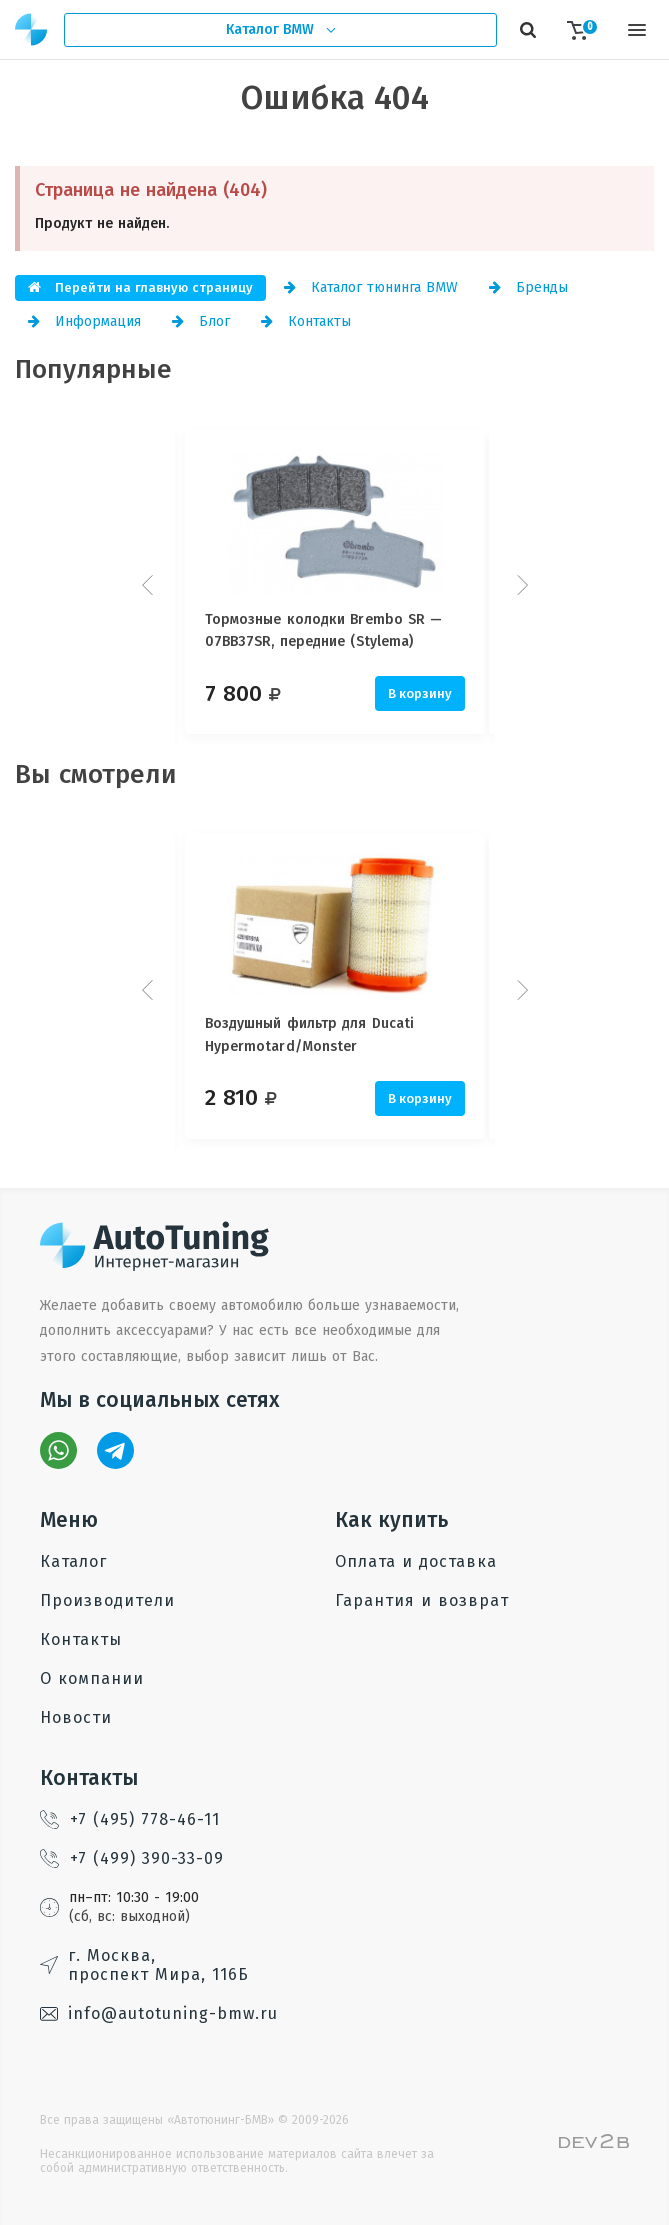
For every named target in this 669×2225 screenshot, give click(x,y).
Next (520, 585)
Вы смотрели (96, 774)
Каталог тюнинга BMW (371, 287)
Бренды (528, 287)
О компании (92, 1678)
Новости (76, 1717)
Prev (150, 585)
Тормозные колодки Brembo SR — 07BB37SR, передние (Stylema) (324, 630)
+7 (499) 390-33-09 (132, 1858)
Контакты (306, 321)
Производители (107, 1600)
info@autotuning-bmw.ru (159, 2013)
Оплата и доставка (416, 1561)
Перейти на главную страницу (140, 287)
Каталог (73, 1561)
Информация (84, 321)
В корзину (420, 693)
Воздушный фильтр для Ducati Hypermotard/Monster (310, 1034)
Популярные (93, 369)
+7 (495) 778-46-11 (130, 1819)
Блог (201, 321)
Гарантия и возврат (422, 1600)
